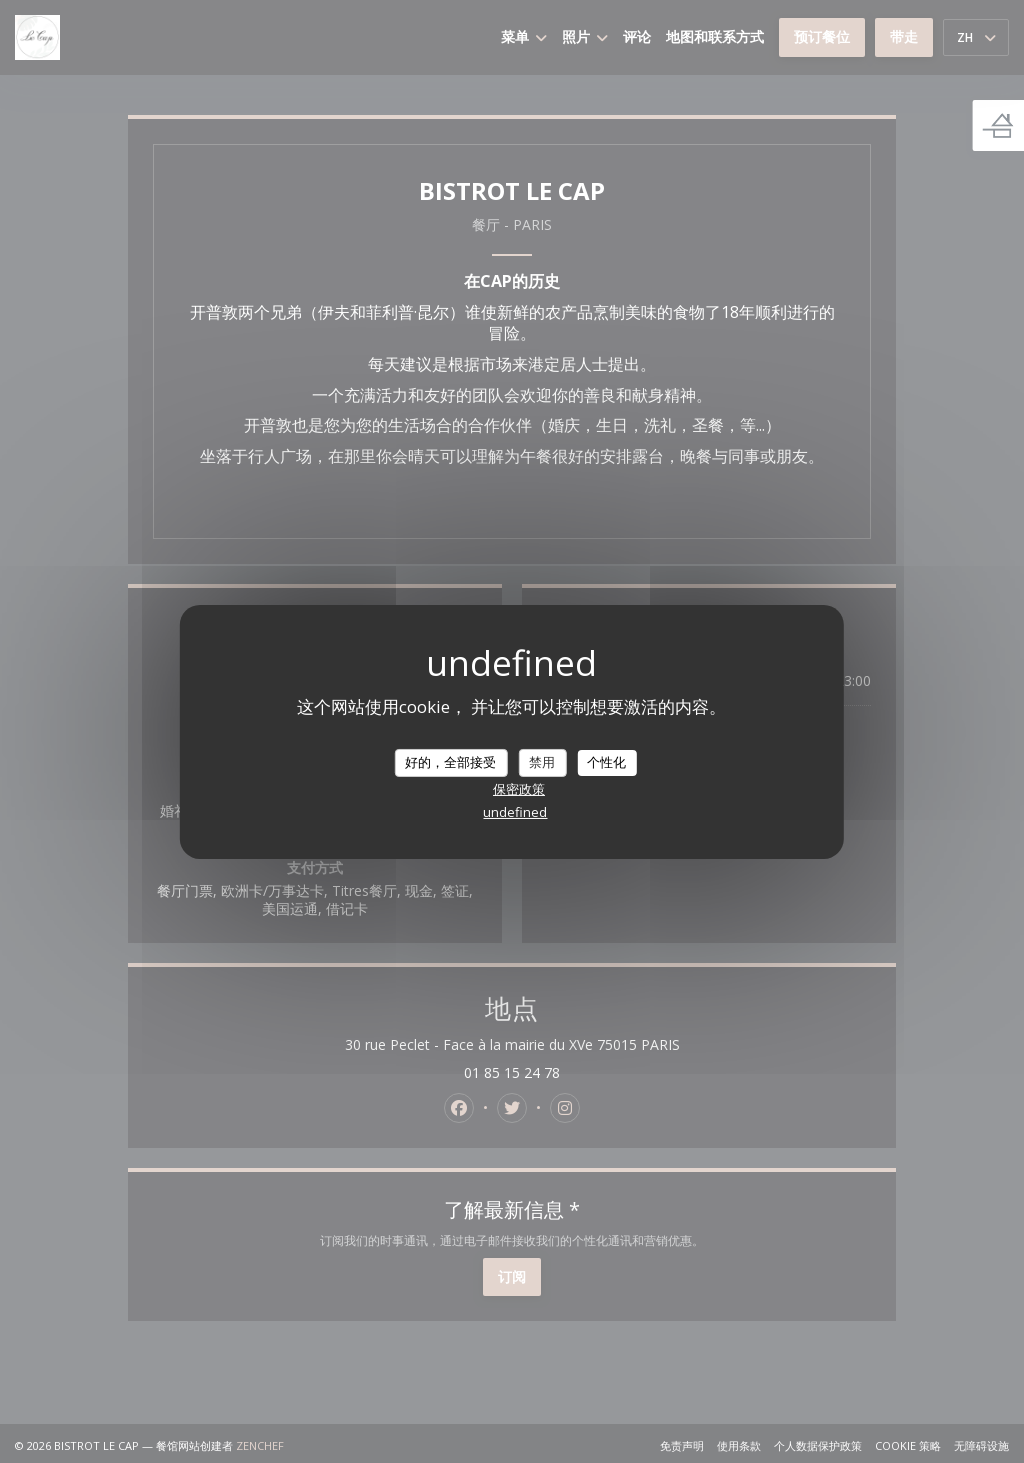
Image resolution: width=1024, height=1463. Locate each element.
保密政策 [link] (519, 789)
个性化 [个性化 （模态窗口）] (606, 762)
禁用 (542, 762)
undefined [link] (515, 812)
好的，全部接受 (450, 762)
